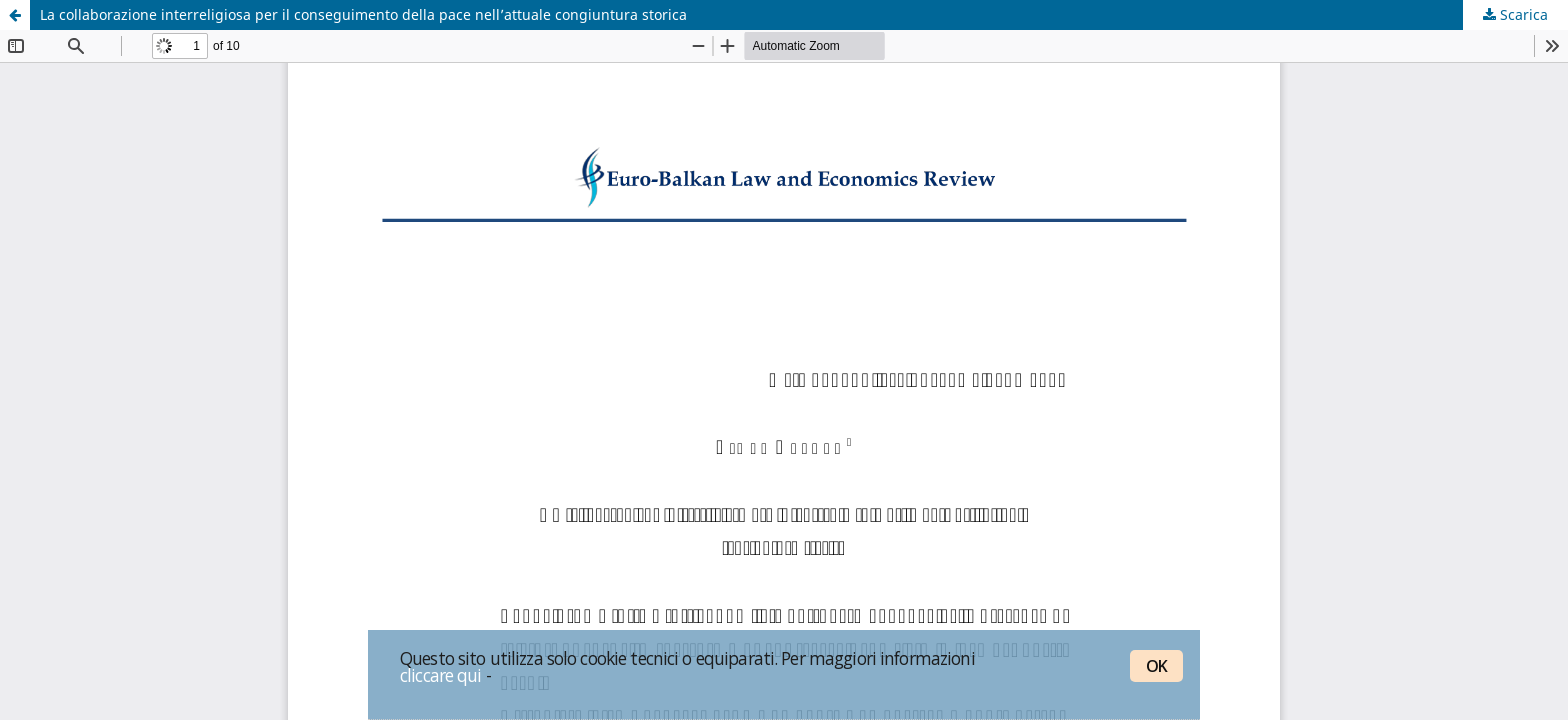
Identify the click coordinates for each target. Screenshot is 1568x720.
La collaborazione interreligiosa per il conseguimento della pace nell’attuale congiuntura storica (363, 14)
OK (1156, 666)
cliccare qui (441, 675)
